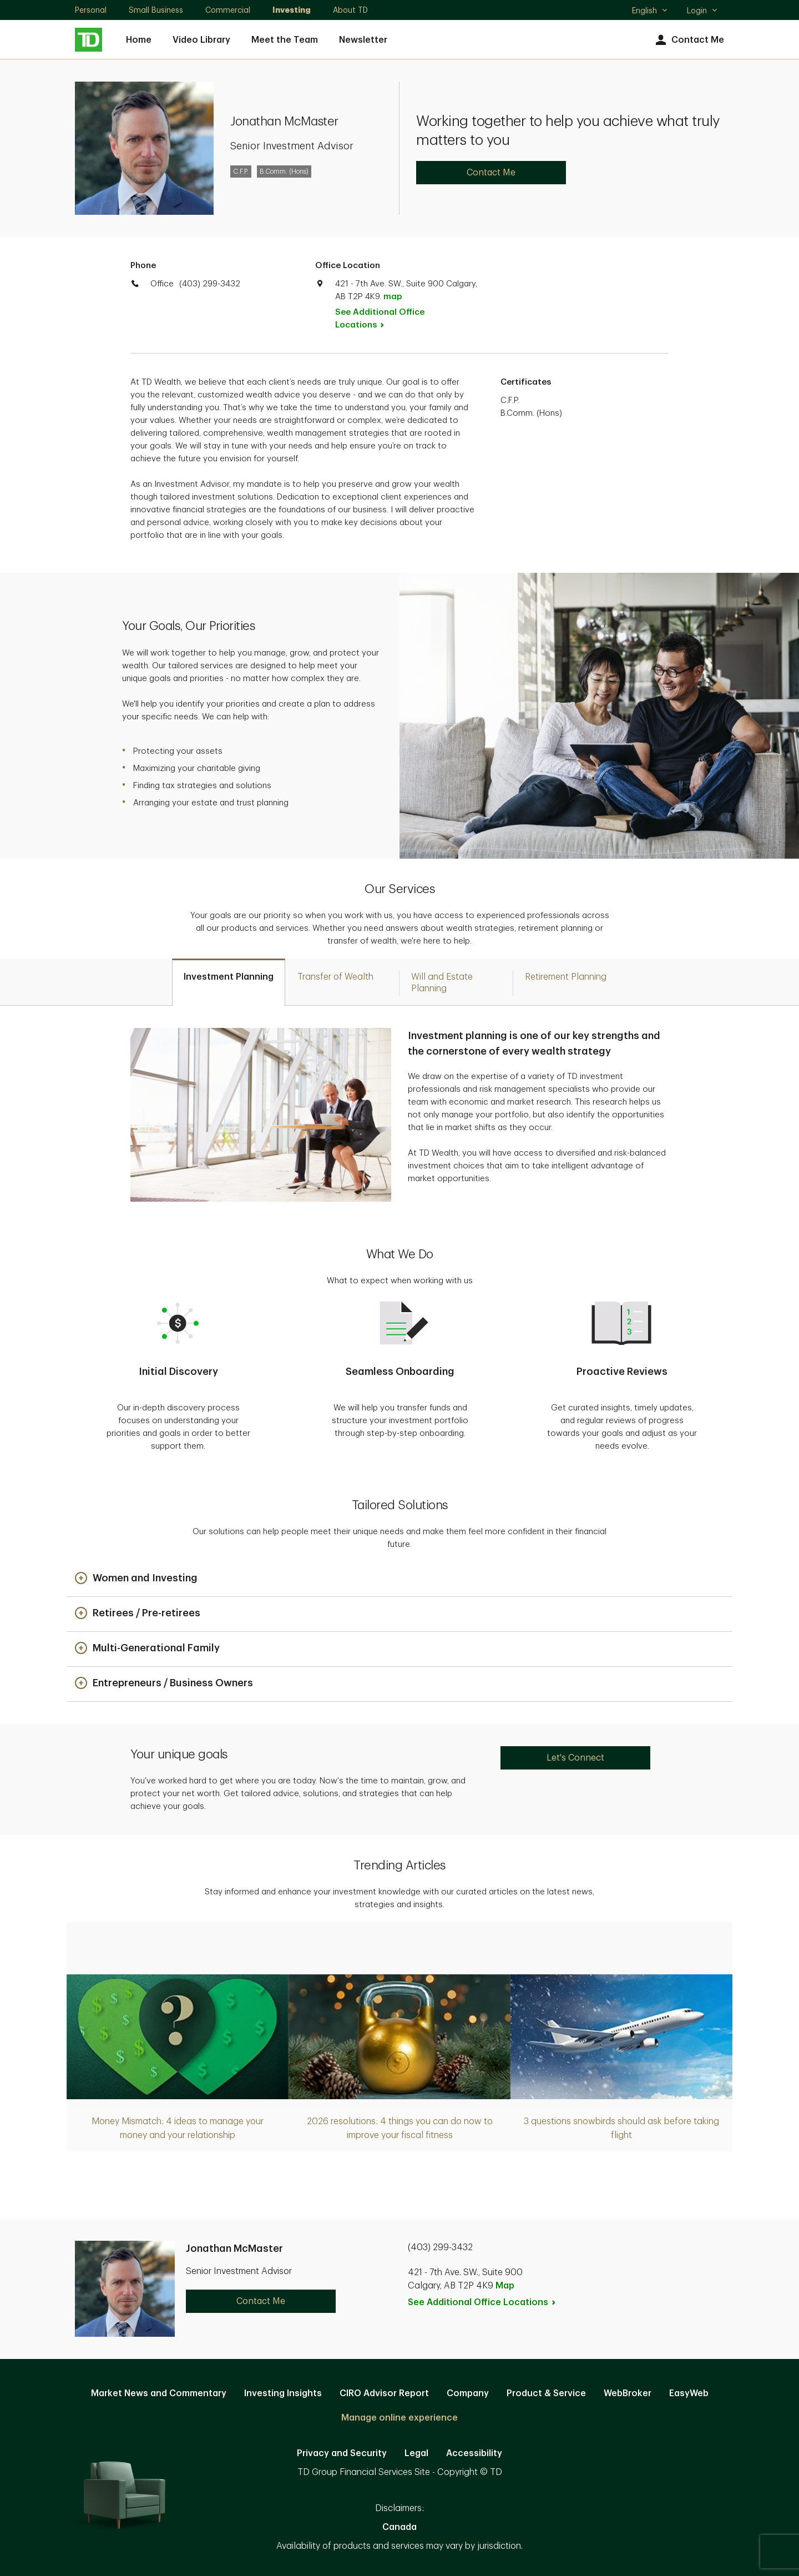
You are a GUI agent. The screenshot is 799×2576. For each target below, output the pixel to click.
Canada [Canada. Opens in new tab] (399, 2527)
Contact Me (688, 40)
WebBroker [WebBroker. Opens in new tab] (627, 2393)
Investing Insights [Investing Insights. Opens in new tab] (283, 2393)
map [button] (392, 297)
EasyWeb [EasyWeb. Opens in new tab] (689, 2393)
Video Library (201, 40)
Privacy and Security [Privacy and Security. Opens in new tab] (342, 2453)
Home (138, 40)
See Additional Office (379, 318)
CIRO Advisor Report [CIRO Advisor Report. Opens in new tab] (384, 2393)
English (650, 12)
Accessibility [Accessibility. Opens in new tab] (474, 2453)
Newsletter (363, 40)
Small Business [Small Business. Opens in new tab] (156, 10)
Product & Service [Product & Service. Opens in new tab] (546, 2393)
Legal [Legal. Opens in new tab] (416, 2453)
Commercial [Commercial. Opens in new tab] (227, 10)
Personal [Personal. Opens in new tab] (91, 10)
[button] (136, 1579)
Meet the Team (284, 40)
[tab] (228, 982)
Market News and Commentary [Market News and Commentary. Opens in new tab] (158, 2393)
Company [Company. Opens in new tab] (468, 2393)
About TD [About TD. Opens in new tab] (350, 10)
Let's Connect (575, 1757)
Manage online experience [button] (399, 2417)
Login (702, 10)
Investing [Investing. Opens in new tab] (291, 10)
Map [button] (504, 2285)
